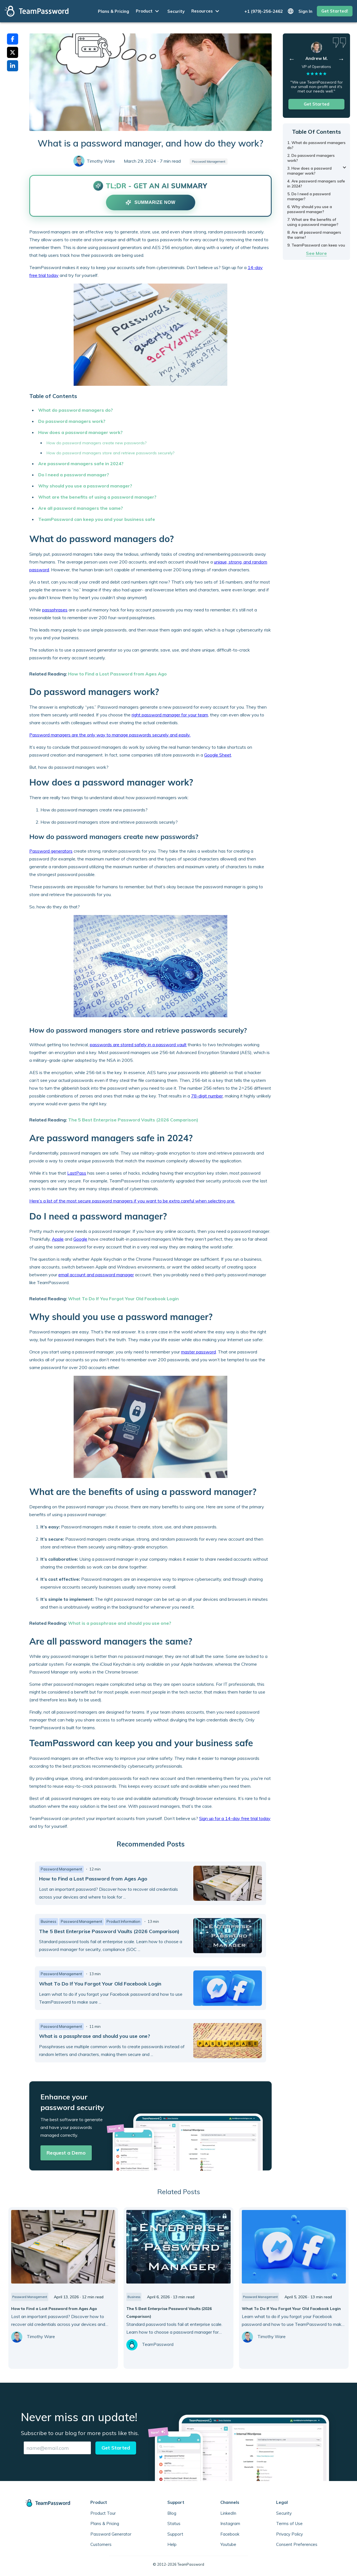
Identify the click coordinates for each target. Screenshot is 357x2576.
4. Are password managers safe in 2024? (316, 184)
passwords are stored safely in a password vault (138, 1044)
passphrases (54, 610)
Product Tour (103, 2513)
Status (173, 2523)
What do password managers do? (75, 410)
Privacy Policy (289, 2534)
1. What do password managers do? (316, 145)
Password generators (51, 851)
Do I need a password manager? (73, 474)
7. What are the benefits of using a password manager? (312, 222)
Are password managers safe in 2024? (81, 463)
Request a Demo (66, 2152)
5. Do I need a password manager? (309, 196)
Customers (101, 2544)
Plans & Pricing (113, 11)
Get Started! (335, 11)
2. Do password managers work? (311, 158)
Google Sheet (217, 755)
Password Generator (110, 2534)
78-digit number (207, 1096)
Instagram (230, 2523)
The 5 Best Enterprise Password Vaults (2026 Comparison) (133, 1120)
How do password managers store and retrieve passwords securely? (110, 452)
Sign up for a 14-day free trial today (235, 1818)
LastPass (76, 1173)
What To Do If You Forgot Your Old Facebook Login (123, 1298)
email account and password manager (96, 1274)
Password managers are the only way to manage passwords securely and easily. (109, 735)
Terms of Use (289, 2523)
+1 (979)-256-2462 (263, 11)
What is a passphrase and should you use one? (119, 1623)
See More (316, 253)
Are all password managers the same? (80, 508)
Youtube (228, 2544)
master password (198, 1352)
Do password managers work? (71, 421)
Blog (171, 2513)
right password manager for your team (170, 715)
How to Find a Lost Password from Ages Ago (117, 674)
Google (80, 1239)
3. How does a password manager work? (309, 171)
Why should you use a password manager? (85, 486)
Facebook (229, 2534)
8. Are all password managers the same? (314, 235)
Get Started (316, 104)
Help (172, 2544)
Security (176, 11)
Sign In (305, 11)
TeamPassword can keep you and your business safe (96, 519)
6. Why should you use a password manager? (309, 209)
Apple (58, 1239)
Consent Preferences (296, 2544)
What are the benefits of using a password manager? (97, 497)
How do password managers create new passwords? (96, 442)
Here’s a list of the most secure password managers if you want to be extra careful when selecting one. (132, 1201)
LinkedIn (228, 2513)
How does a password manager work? (80, 432)
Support (175, 2534)
